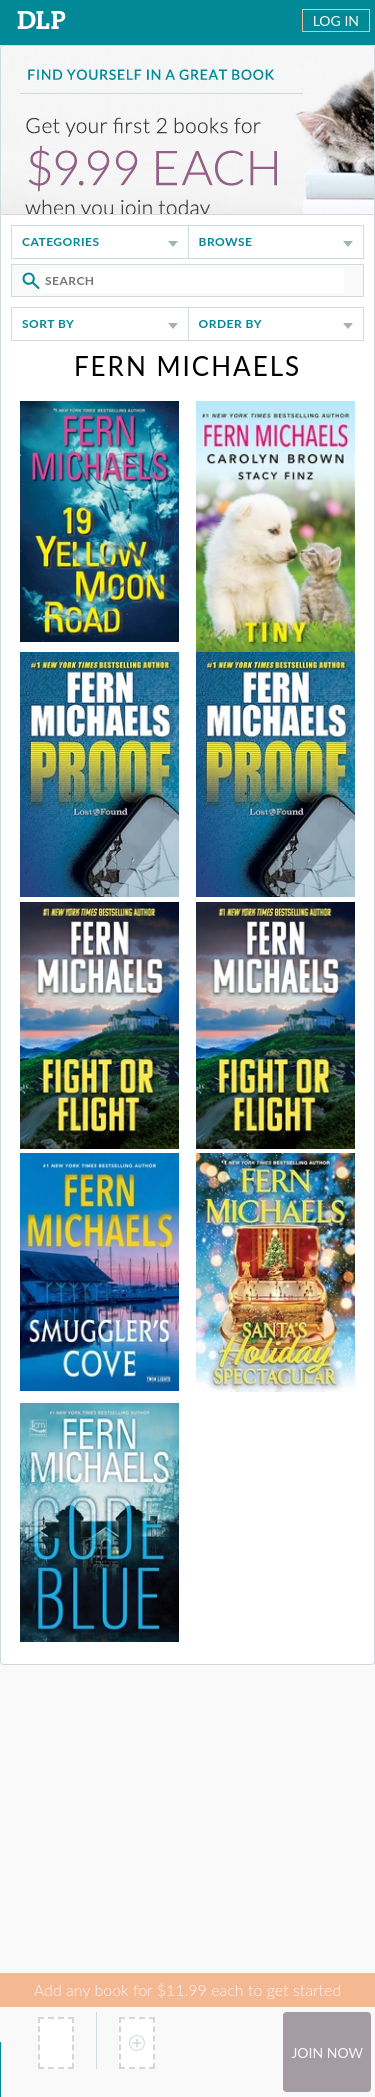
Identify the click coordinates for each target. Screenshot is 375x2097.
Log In (336, 20)
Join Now (327, 2052)
